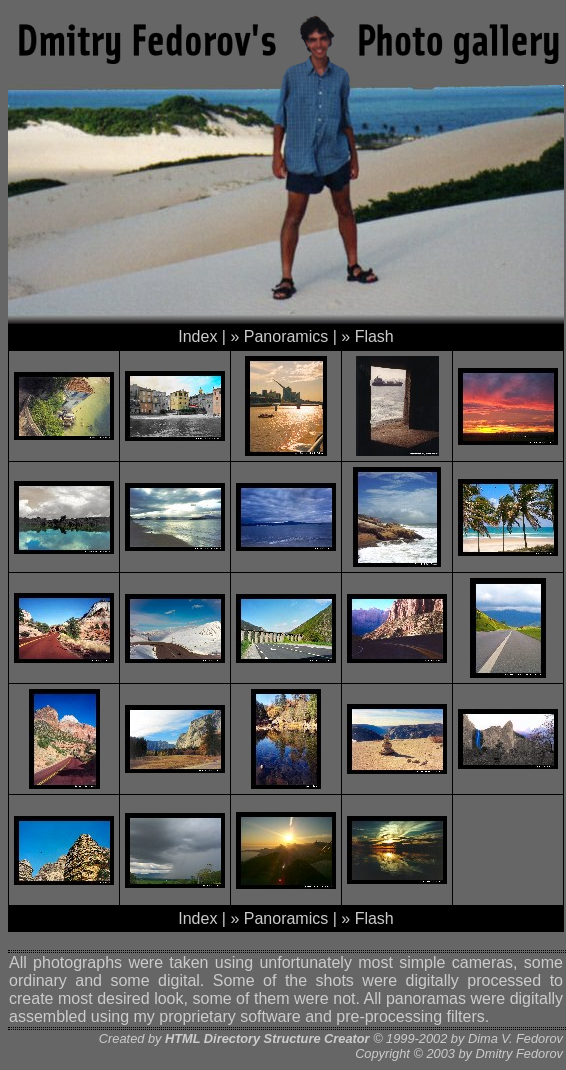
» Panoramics (279, 336)
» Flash (367, 336)
